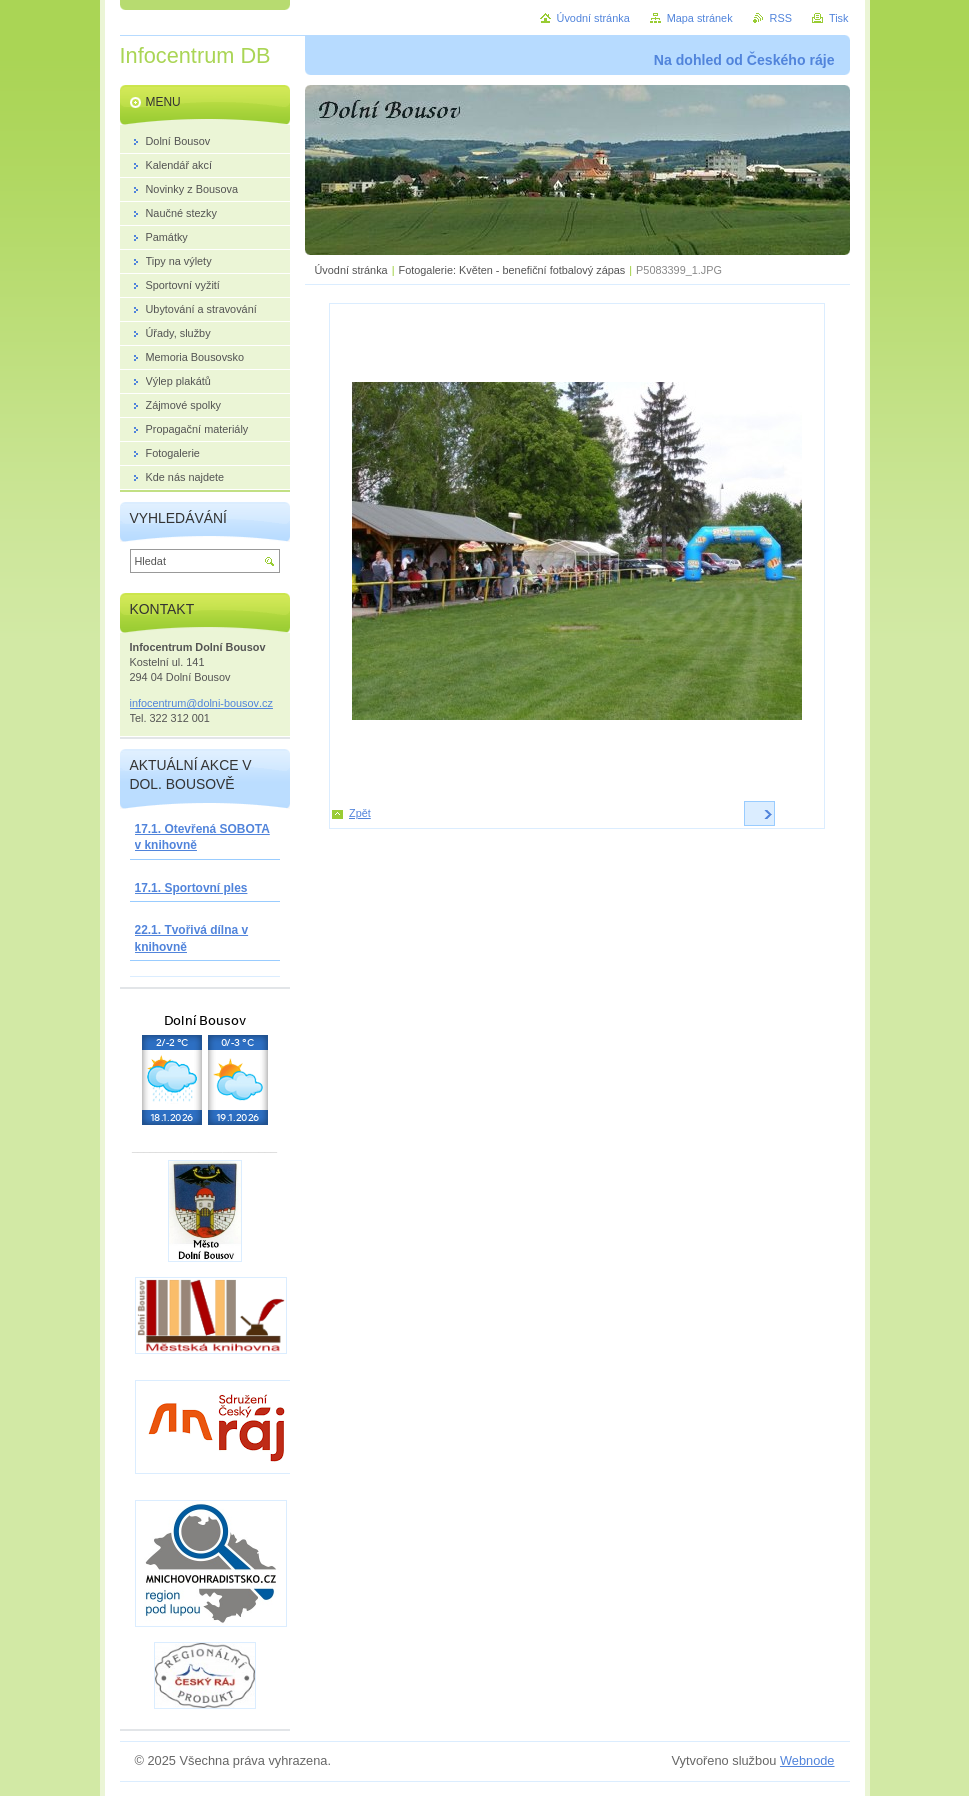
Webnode (807, 1760)
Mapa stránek (700, 18)
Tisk (839, 18)
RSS (781, 18)
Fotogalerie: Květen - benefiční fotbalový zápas (512, 270)
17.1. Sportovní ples (191, 888)
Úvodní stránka (351, 270)
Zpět (360, 813)
